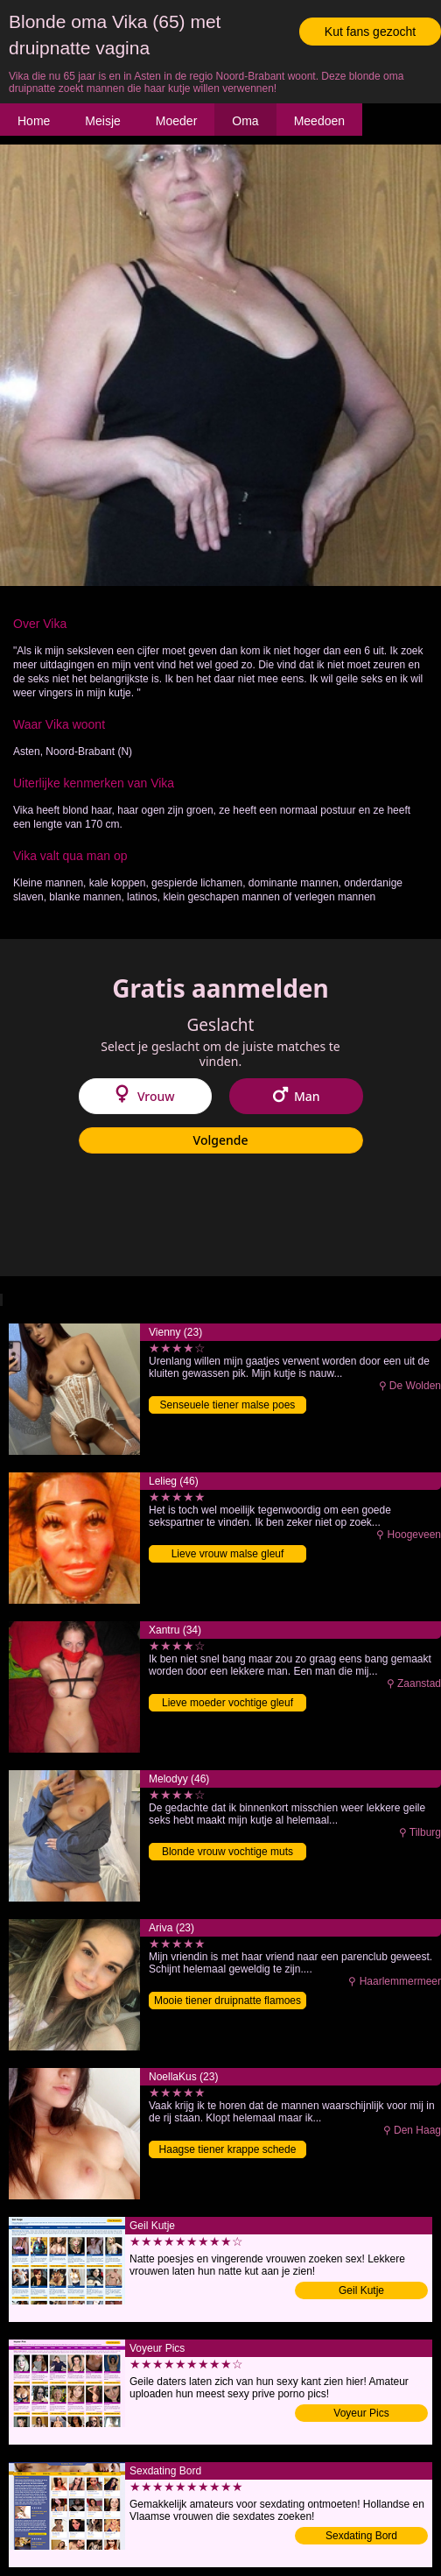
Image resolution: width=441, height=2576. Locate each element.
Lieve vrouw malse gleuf (228, 1554)
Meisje (102, 121)
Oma (245, 121)
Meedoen (319, 121)
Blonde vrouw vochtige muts (227, 1852)
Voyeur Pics (360, 2413)
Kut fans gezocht (370, 32)
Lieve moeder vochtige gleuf (227, 1703)
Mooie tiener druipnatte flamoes (227, 2000)
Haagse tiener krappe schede (228, 2149)
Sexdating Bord (361, 2536)
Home (34, 121)
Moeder (176, 121)
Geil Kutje (361, 2290)
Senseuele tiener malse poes (228, 1405)
